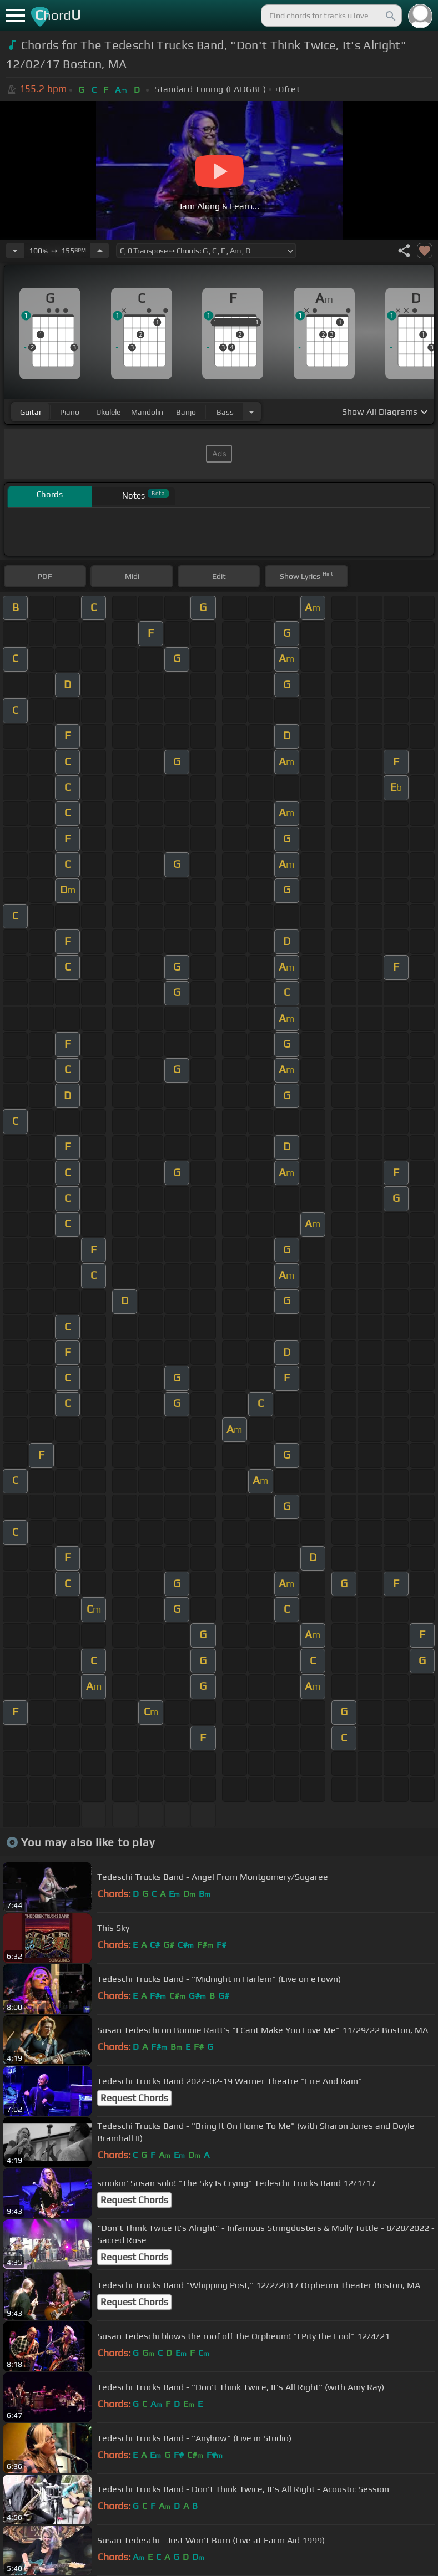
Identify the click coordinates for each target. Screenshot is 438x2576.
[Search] (390, 15)
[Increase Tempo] (99, 250)
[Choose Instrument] (251, 411)
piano (69, 412)
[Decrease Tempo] (15, 250)
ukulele (108, 412)
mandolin (147, 412)
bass (225, 412)
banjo (186, 412)
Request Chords (134, 2098)
